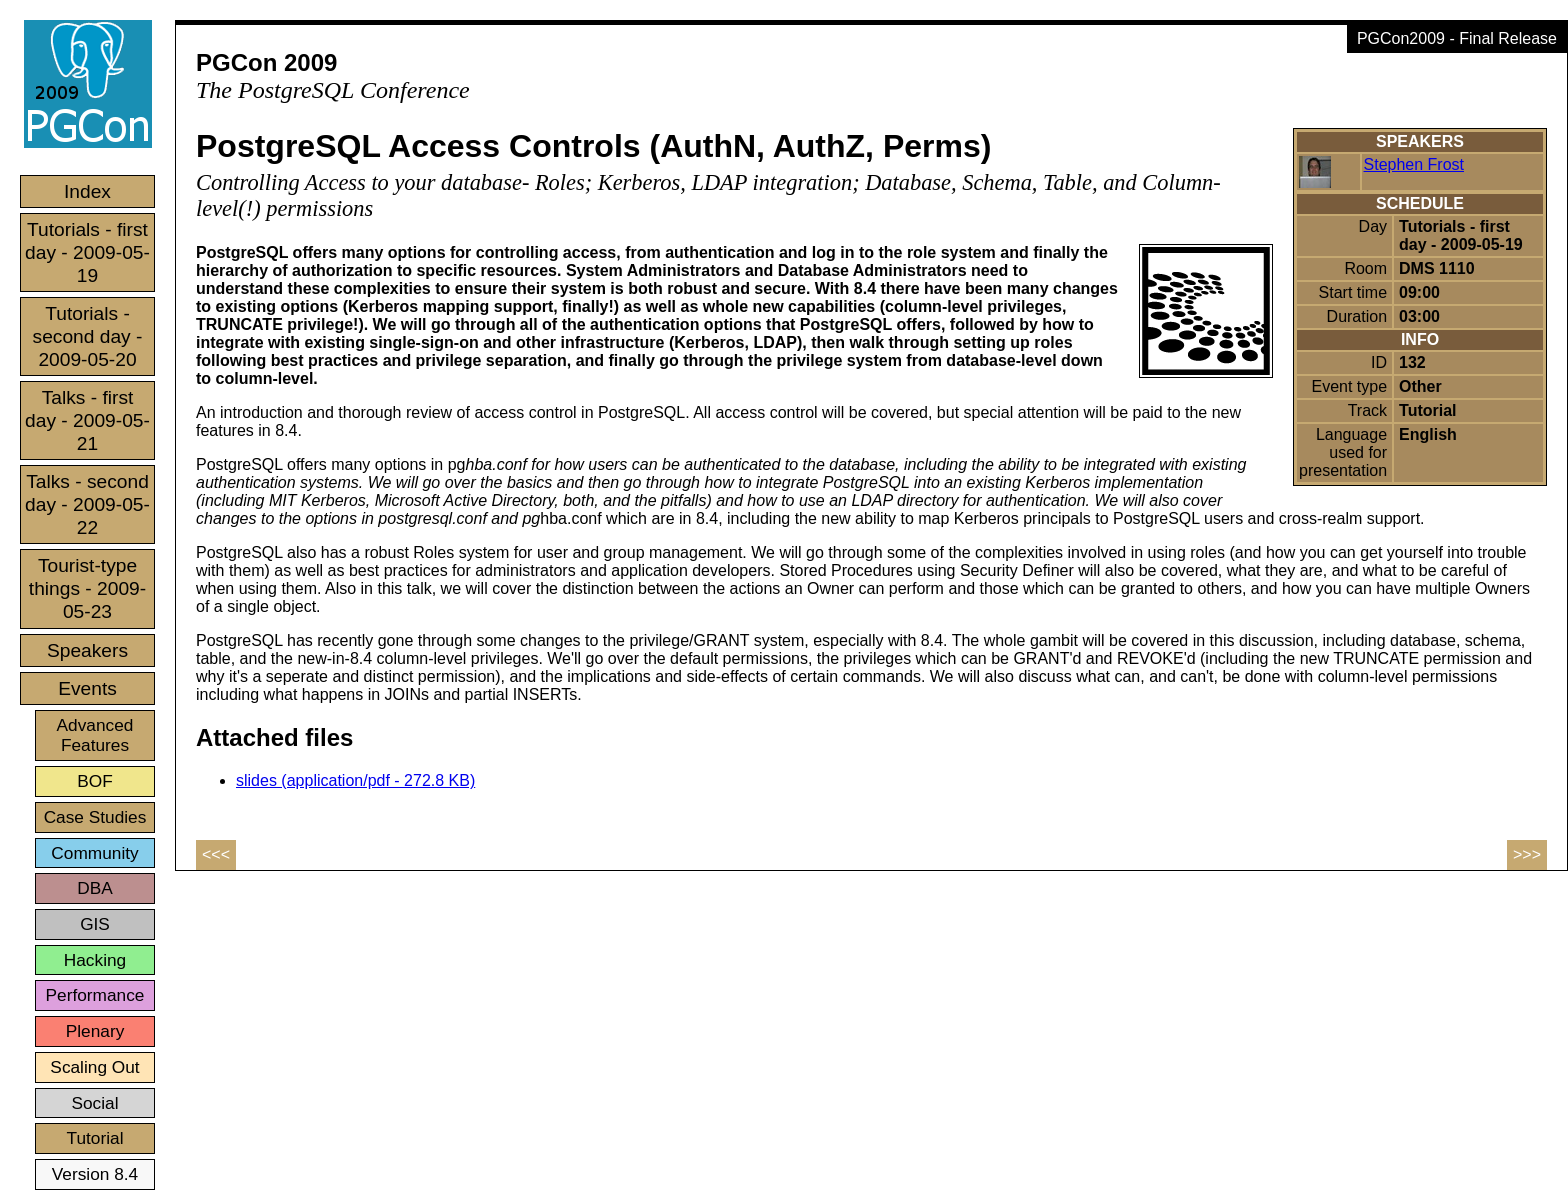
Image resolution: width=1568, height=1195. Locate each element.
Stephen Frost (1414, 164)
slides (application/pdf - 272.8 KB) (355, 780)
